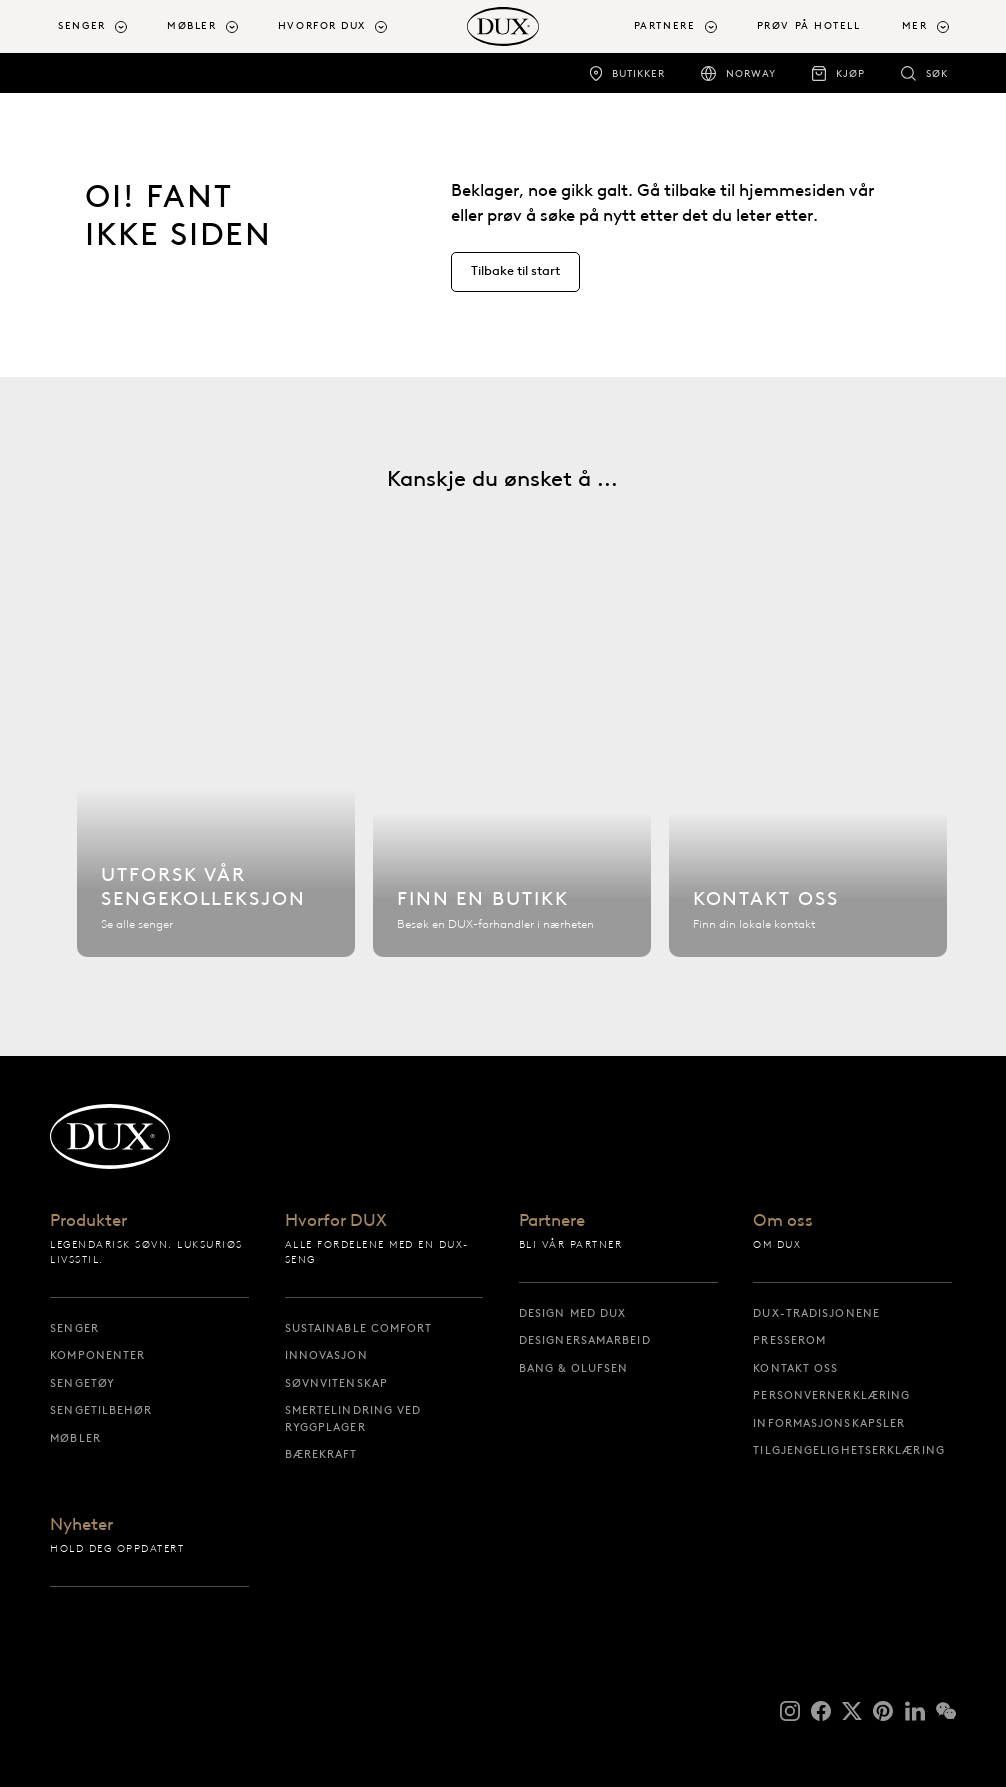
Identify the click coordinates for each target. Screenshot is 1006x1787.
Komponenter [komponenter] (97, 1355)
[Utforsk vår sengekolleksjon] (216, 784)
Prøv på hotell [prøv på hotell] (809, 25)
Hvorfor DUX (336, 1221)
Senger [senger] (74, 1328)
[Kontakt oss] (808, 784)
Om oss (783, 1221)
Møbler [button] (191, 25)
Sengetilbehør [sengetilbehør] (101, 1410)
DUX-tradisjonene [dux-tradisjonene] (816, 1313)
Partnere (552, 1221)
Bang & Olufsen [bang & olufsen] (573, 1368)
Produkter (88, 1221)
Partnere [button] (664, 25)
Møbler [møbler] (75, 1438)
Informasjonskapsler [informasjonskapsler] (829, 1423)
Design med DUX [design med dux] (572, 1313)
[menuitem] (104, 26)
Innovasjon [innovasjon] (326, 1355)
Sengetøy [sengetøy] (82, 1383)
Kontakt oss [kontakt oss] (795, 1368)
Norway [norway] (751, 73)
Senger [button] (81, 25)
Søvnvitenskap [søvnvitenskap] (336, 1383)
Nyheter (81, 1525)
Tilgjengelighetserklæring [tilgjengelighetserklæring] (849, 1450)
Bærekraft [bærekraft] (321, 1454)
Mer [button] (915, 25)
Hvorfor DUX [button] (322, 25)
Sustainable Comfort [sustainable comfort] (359, 1328)
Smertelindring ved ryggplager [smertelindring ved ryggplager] (353, 1418)
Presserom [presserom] (789, 1340)
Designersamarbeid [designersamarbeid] (585, 1340)
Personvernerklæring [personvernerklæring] (831, 1395)
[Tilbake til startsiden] (503, 26)
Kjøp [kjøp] (850, 73)
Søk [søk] (937, 73)
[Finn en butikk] (512, 784)
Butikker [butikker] (638, 73)
